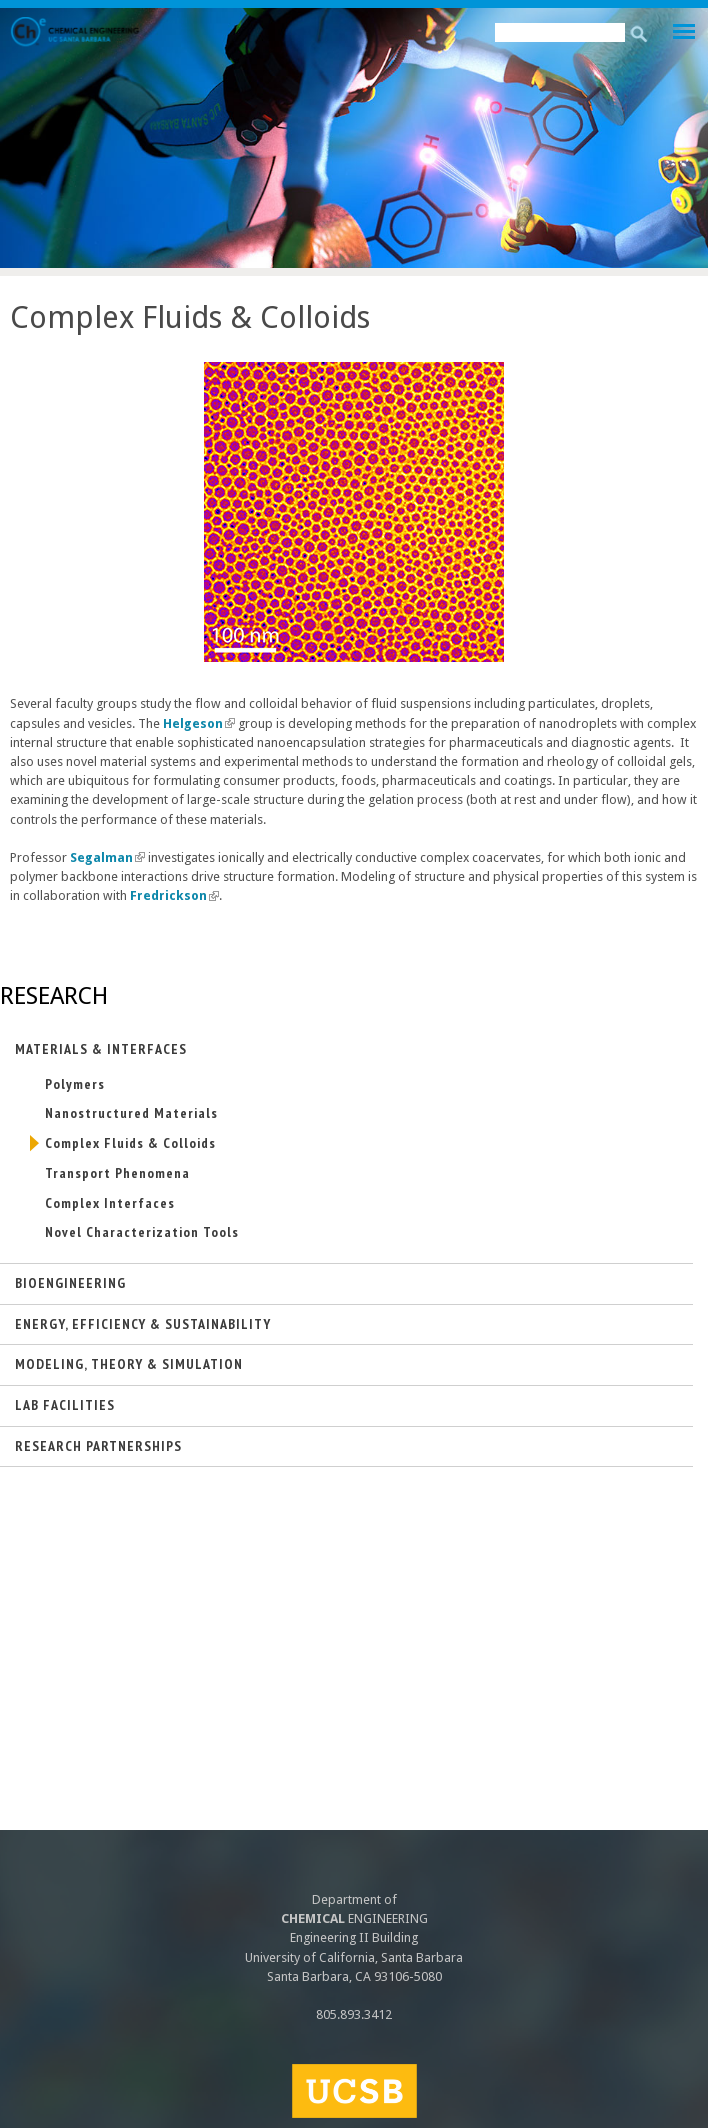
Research (54, 996)
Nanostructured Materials (131, 1113)
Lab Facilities (65, 1405)
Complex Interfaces (110, 1203)
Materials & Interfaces (101, 1049)
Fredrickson (174, 895)
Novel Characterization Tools (142, 1232)
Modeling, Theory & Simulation (129, 1364)
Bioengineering (70, 1283)
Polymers (75, 1084)
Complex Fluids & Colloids (130, 1143)
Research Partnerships (98, 1446)
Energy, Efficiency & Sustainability (143, 1324)
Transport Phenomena (117, 1173)
